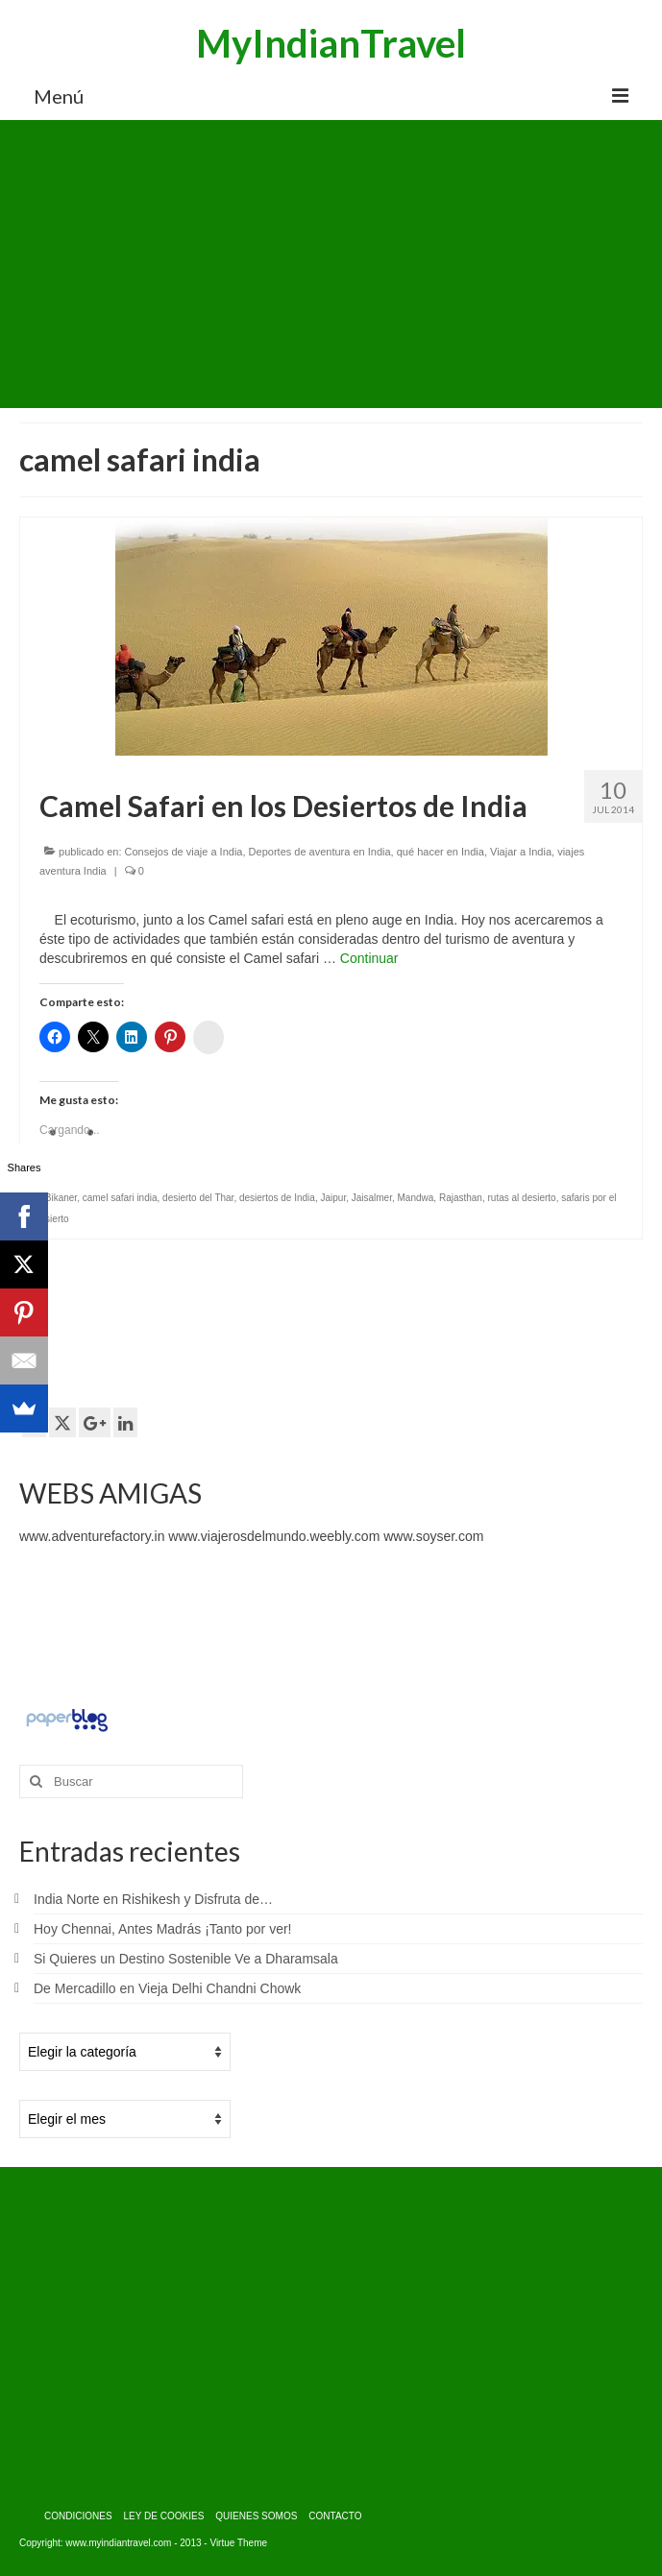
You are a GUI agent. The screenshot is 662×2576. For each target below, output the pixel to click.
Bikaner (61, 1197)
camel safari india (120, 1197)
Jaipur (333, 1197)
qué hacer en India (440, 851)
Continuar (369, 958)
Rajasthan (460, 1197)
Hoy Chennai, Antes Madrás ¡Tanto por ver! (162, 1929)
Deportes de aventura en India (320, 851)
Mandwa (416, 1197)
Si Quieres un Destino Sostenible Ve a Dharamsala (186, 1958)
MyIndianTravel (331, 43)
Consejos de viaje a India (184, 851)
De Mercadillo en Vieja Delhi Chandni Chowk (167, 1988)
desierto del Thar (197, 1197)
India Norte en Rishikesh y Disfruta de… (153, 1899)
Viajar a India (521, 851)
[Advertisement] (331, 264)
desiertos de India (277, 1197)
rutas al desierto (522, 1197)
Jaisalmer (372, 1197)
